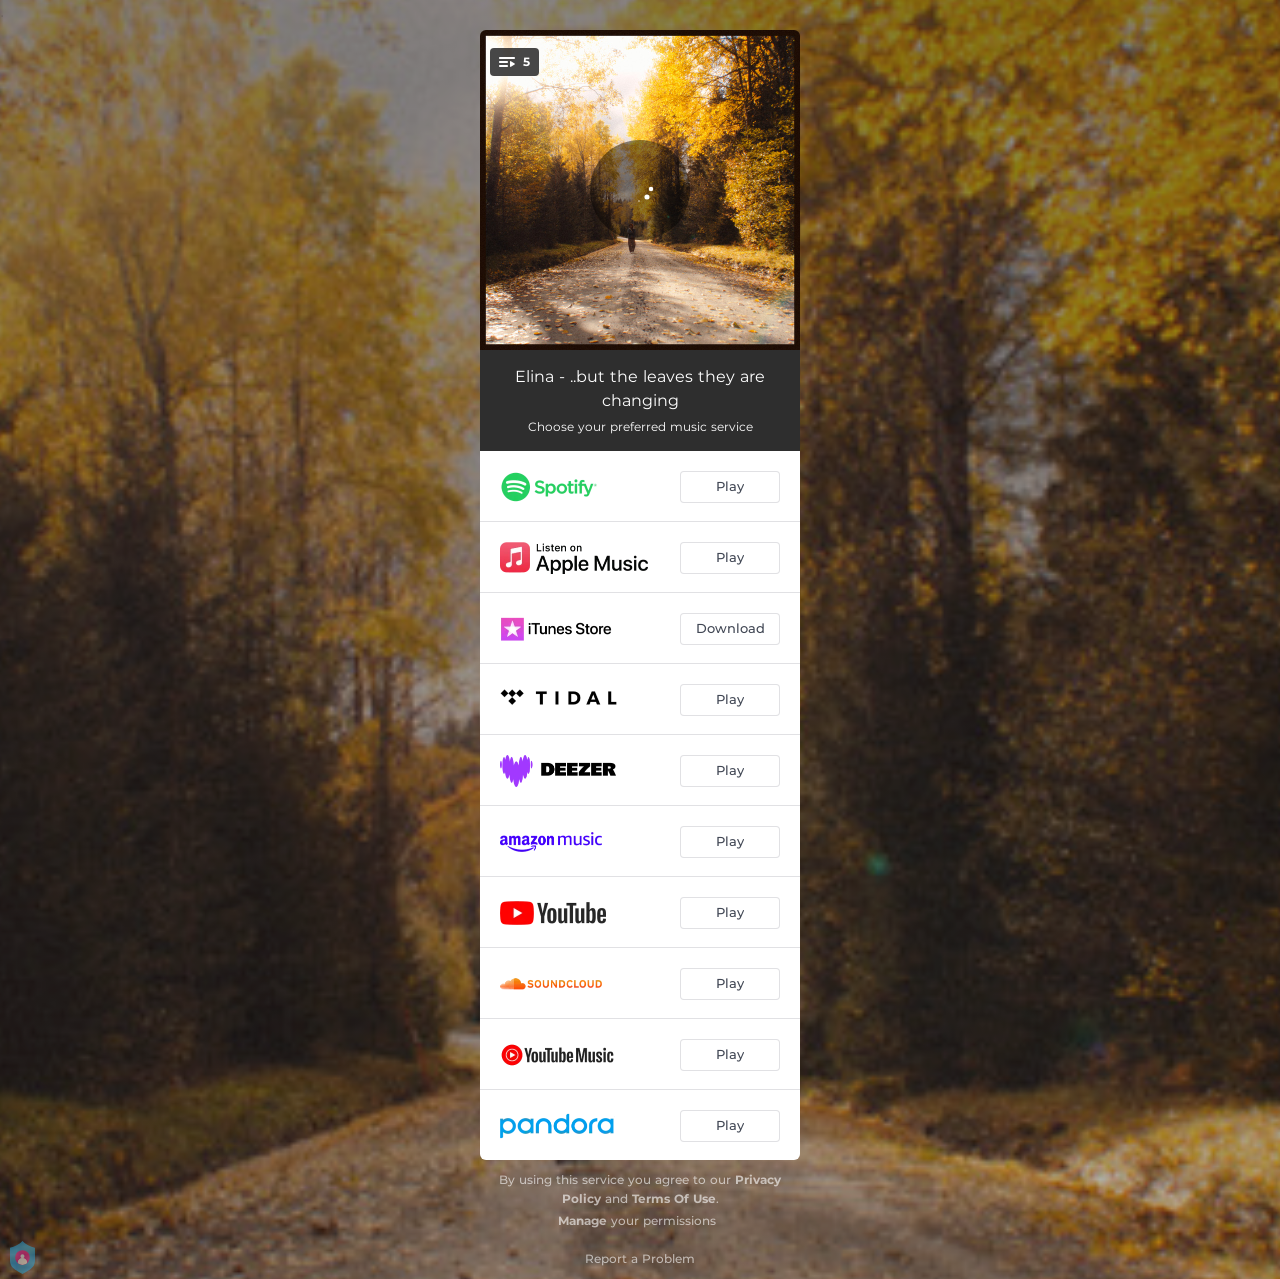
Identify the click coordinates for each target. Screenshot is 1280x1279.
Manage (582, 1220)
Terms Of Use (674, 1198)
